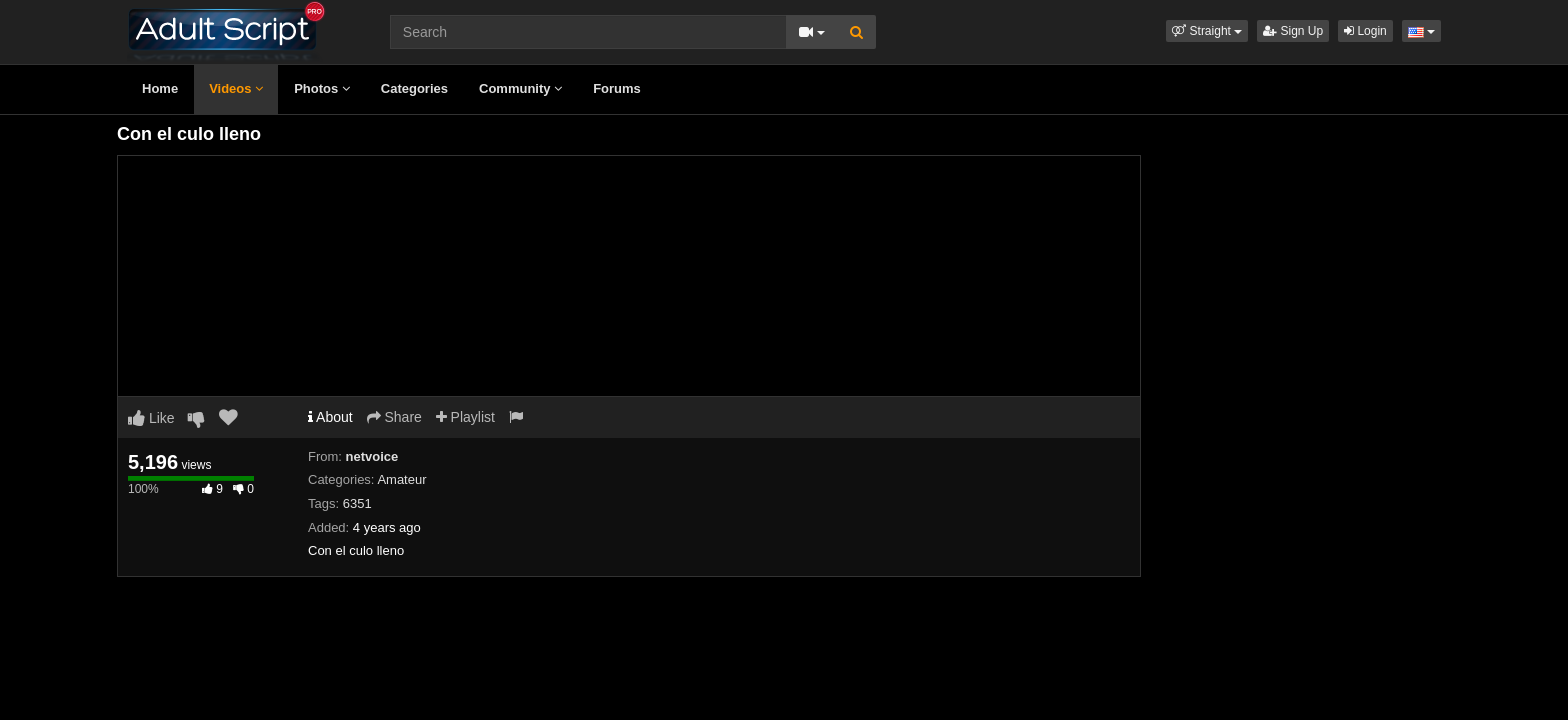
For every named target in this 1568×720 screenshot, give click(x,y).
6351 (357, 503)
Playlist (465, 417)
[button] (1207, 31)
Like (151, 418)
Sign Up (1293, 31)
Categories (414, 88)
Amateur (401, 479)
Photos (322, 88)
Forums (617, 88)
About (330, 417)
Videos (236, 88)
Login (1365, 31)
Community (520, 88)
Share (394, 417)
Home (160, 88)
